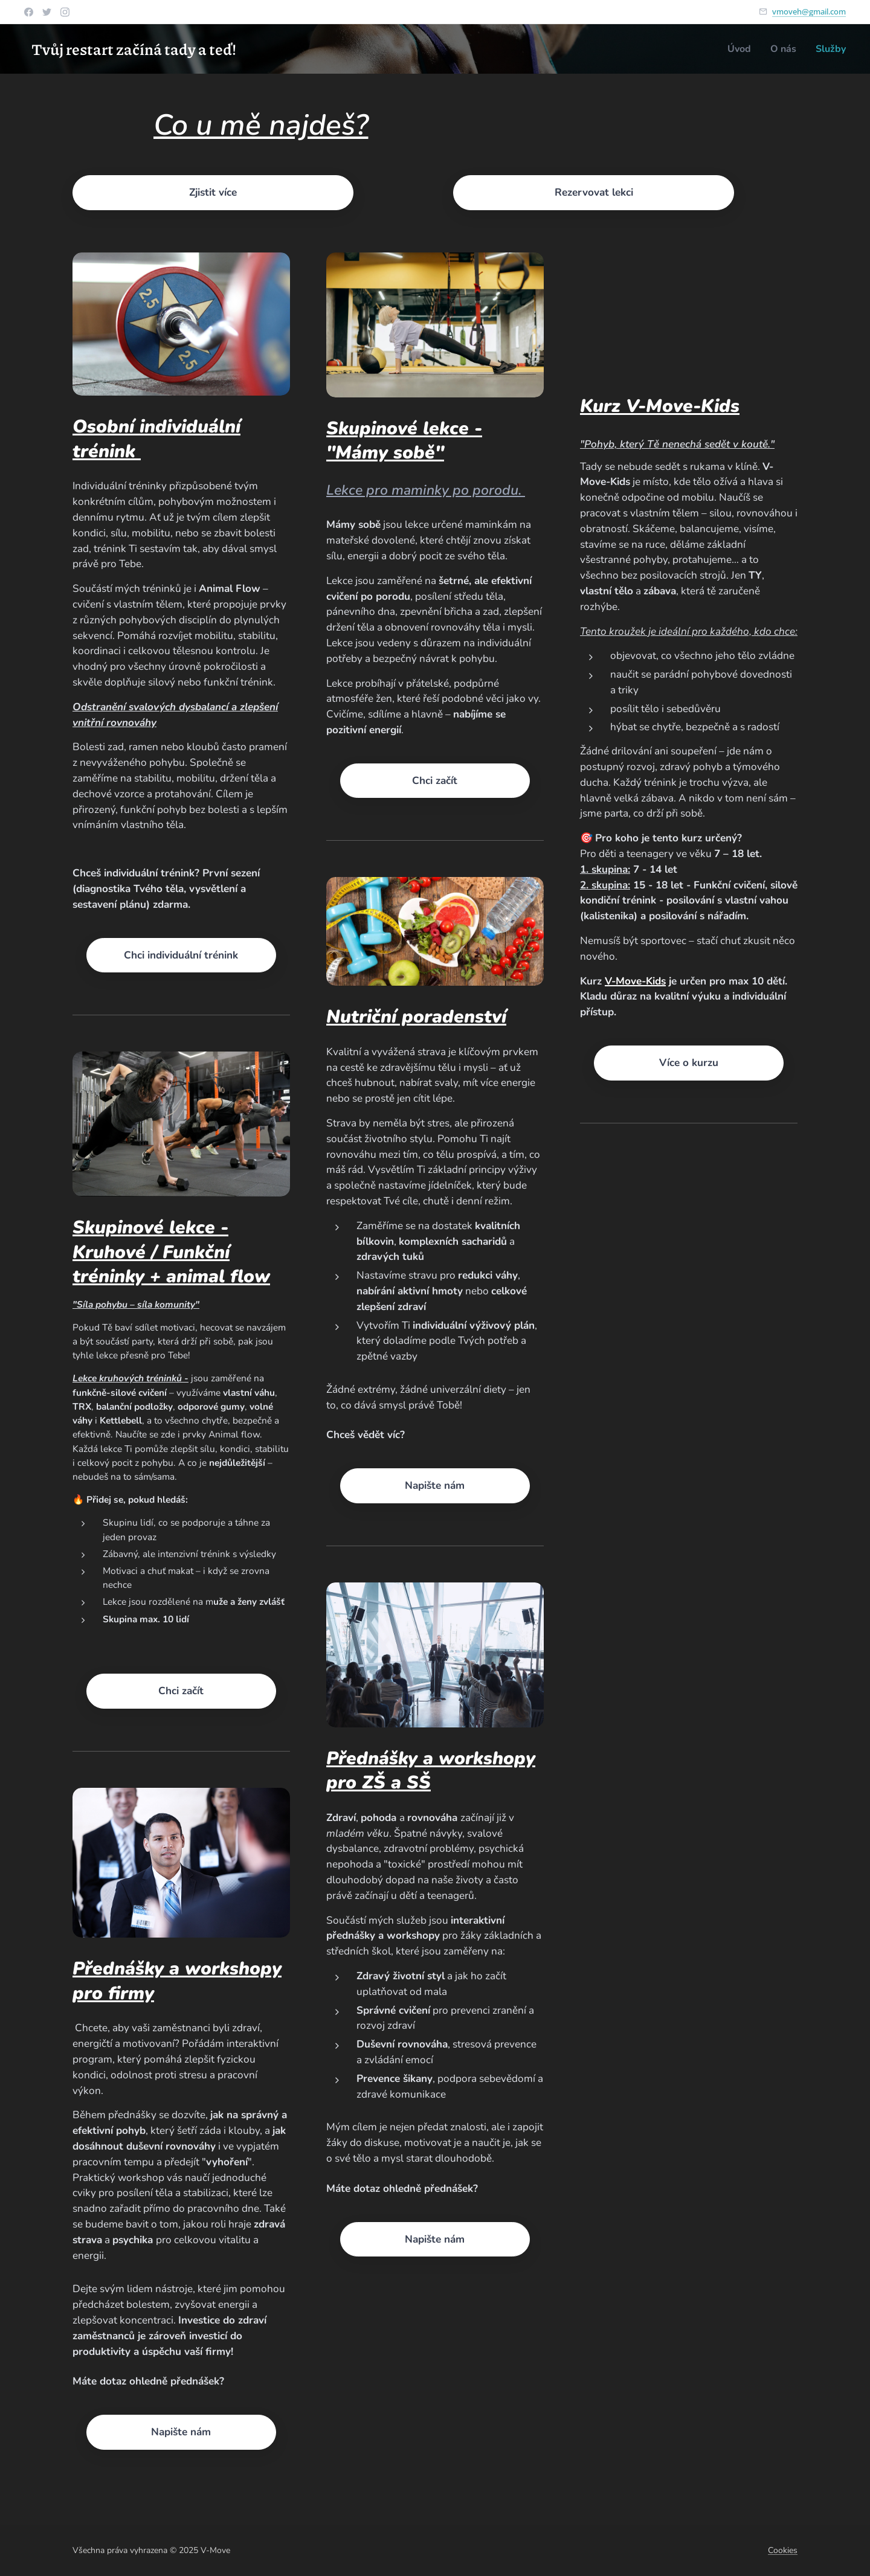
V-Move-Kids (635, 981)
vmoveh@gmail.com (809, 11)
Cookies (783, 2550)
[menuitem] (736, 49)
